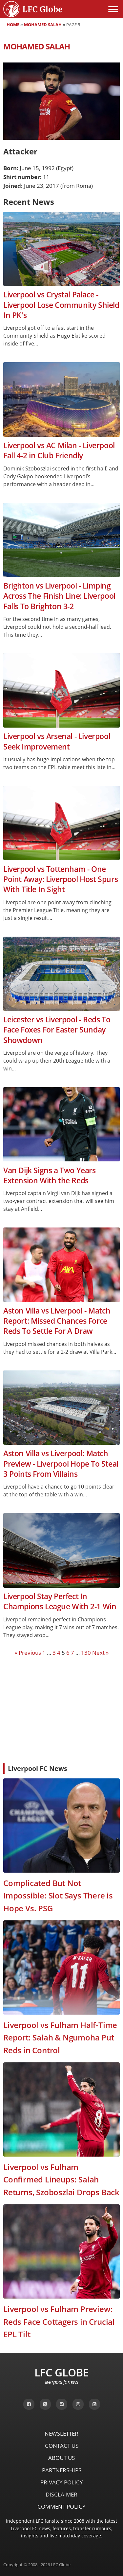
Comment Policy (61, 2506)
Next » (100, 1652)
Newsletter (61, 2433)
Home (13, 24)
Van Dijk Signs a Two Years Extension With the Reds (49, 1175)
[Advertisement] (61, 1709)
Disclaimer (61, 2494)
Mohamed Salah (43, 24)
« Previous (28, 1652)
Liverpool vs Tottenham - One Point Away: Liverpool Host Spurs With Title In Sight (60, 879)
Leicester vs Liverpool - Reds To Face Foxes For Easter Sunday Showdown (56, 1030)
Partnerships (61, 2470)
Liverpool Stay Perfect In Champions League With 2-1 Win (59, 1601)
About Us (61, 2457)
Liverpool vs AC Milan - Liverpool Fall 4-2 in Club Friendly (59, 450)
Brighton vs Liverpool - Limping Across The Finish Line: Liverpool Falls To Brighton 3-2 (59, 596)
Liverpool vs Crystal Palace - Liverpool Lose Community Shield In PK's (61, 305)
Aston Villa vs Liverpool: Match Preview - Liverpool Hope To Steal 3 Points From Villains (60, 1463)
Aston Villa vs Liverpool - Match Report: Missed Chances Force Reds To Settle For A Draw (56, 1321)
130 (86, 1652)
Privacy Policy (61, 2482)
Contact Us (61, 2445)
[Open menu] (113, 9)
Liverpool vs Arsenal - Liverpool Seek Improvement (56, 741)
